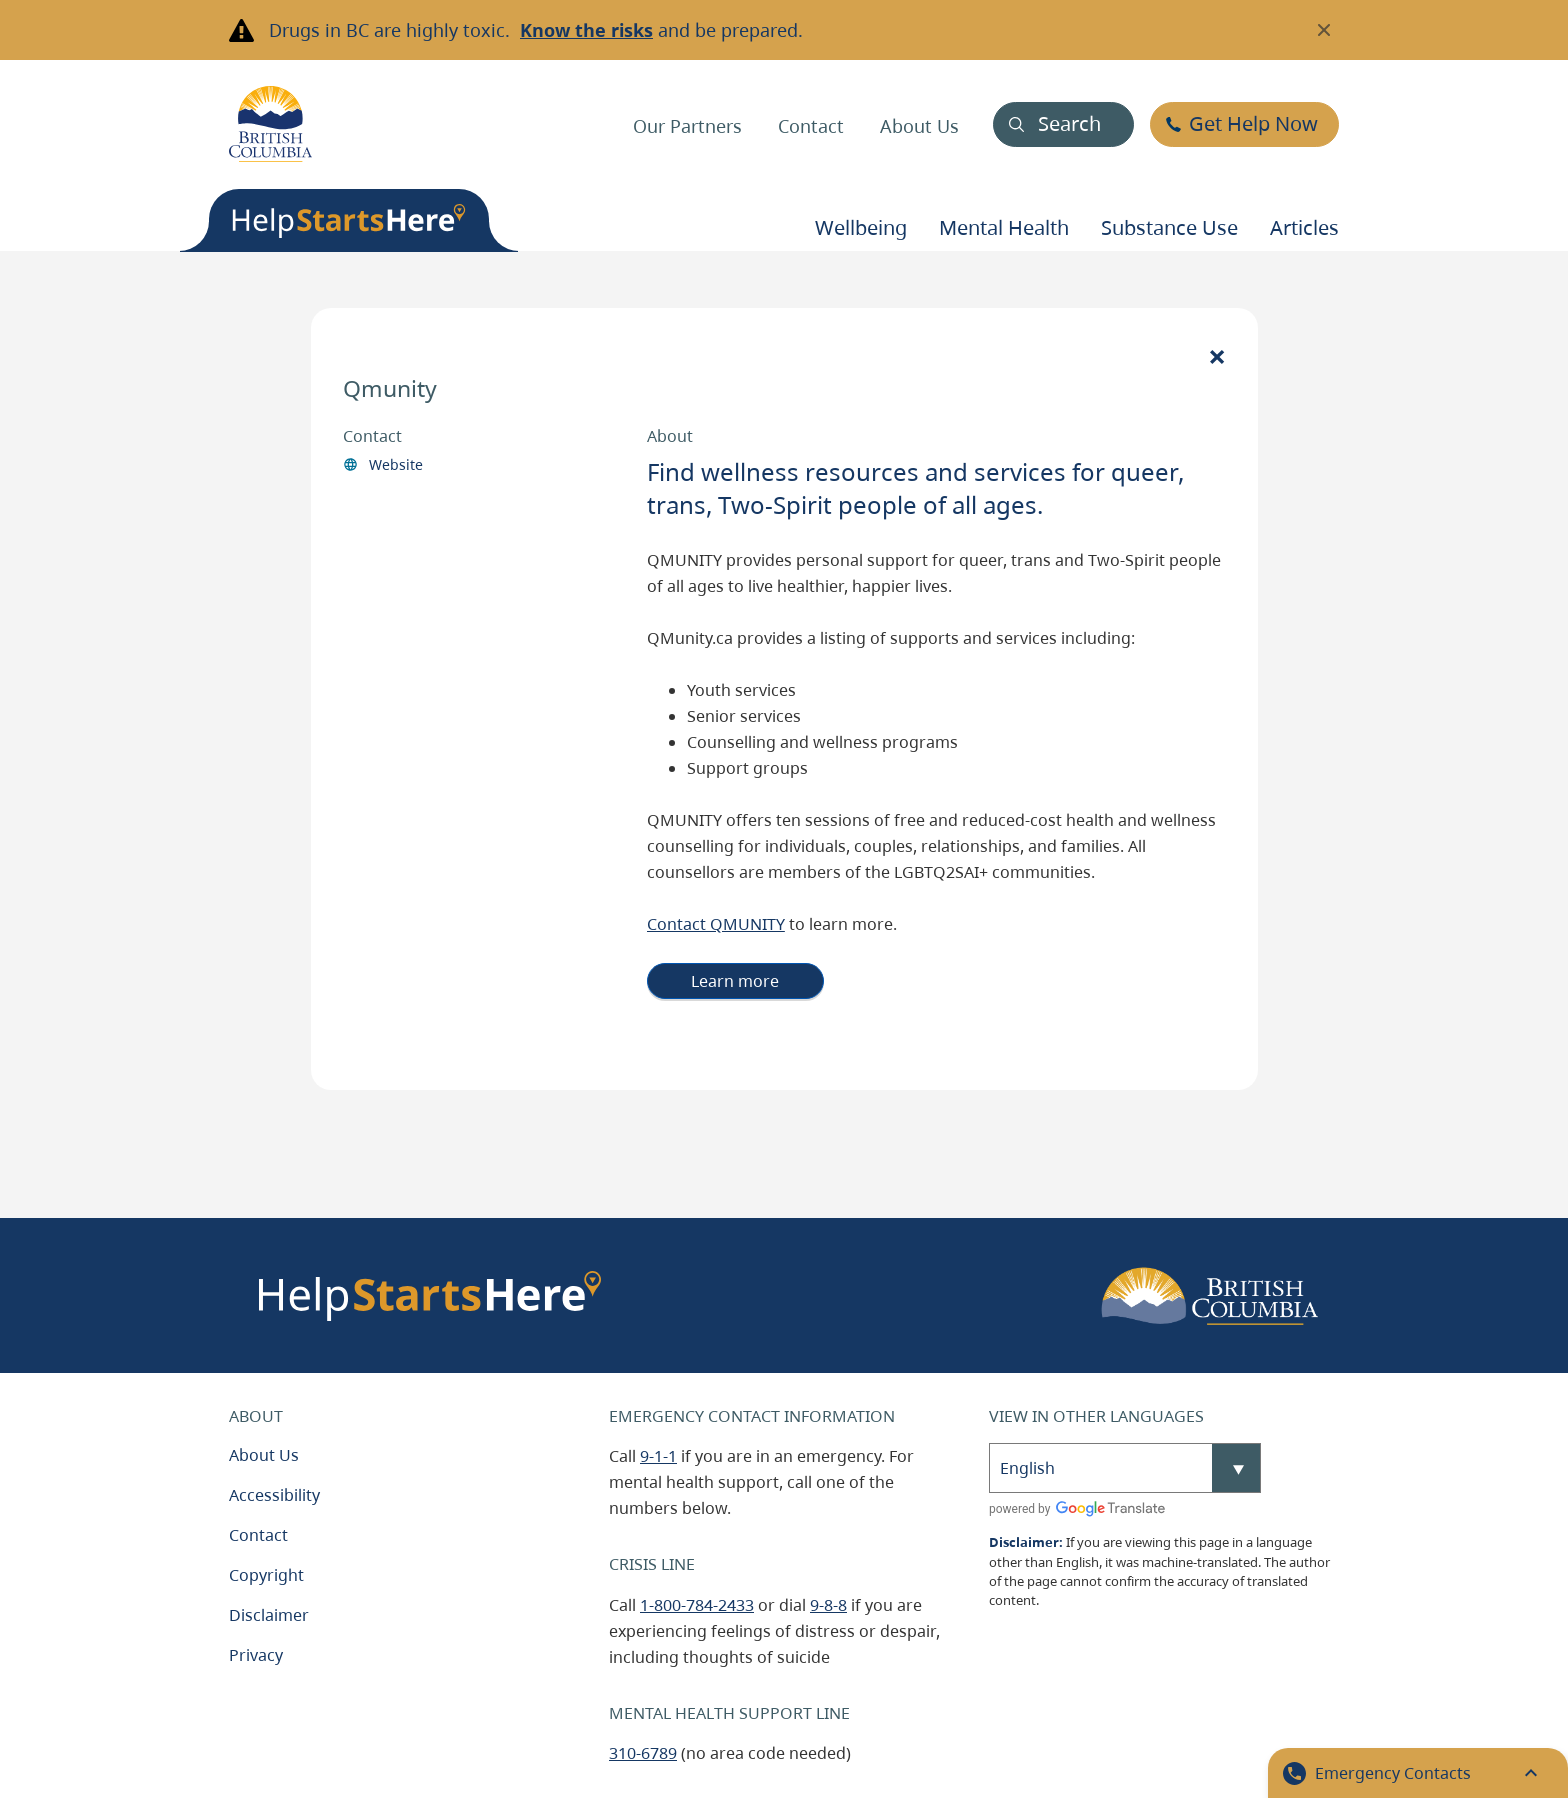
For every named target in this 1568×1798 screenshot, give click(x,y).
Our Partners (687, 126)
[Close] (1217, 356)
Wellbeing (861, 227)
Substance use (1169, 227)
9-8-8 (828, 1605)
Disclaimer (269, 1615)
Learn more (735, 981)
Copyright (266, 1575)
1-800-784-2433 (697, 1605)
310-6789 (643, 1753)
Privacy (256, 1655)
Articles (1304, 227)
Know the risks (586, 30)
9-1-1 (658, 1456)
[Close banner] (1324, 30)
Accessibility (274, 1495)
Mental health (1004, 227)
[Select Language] (1125, 1468)
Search (1069, 123)
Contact (811, 126)
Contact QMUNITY (716, 924)
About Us (919, 126)
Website (396, 464)
